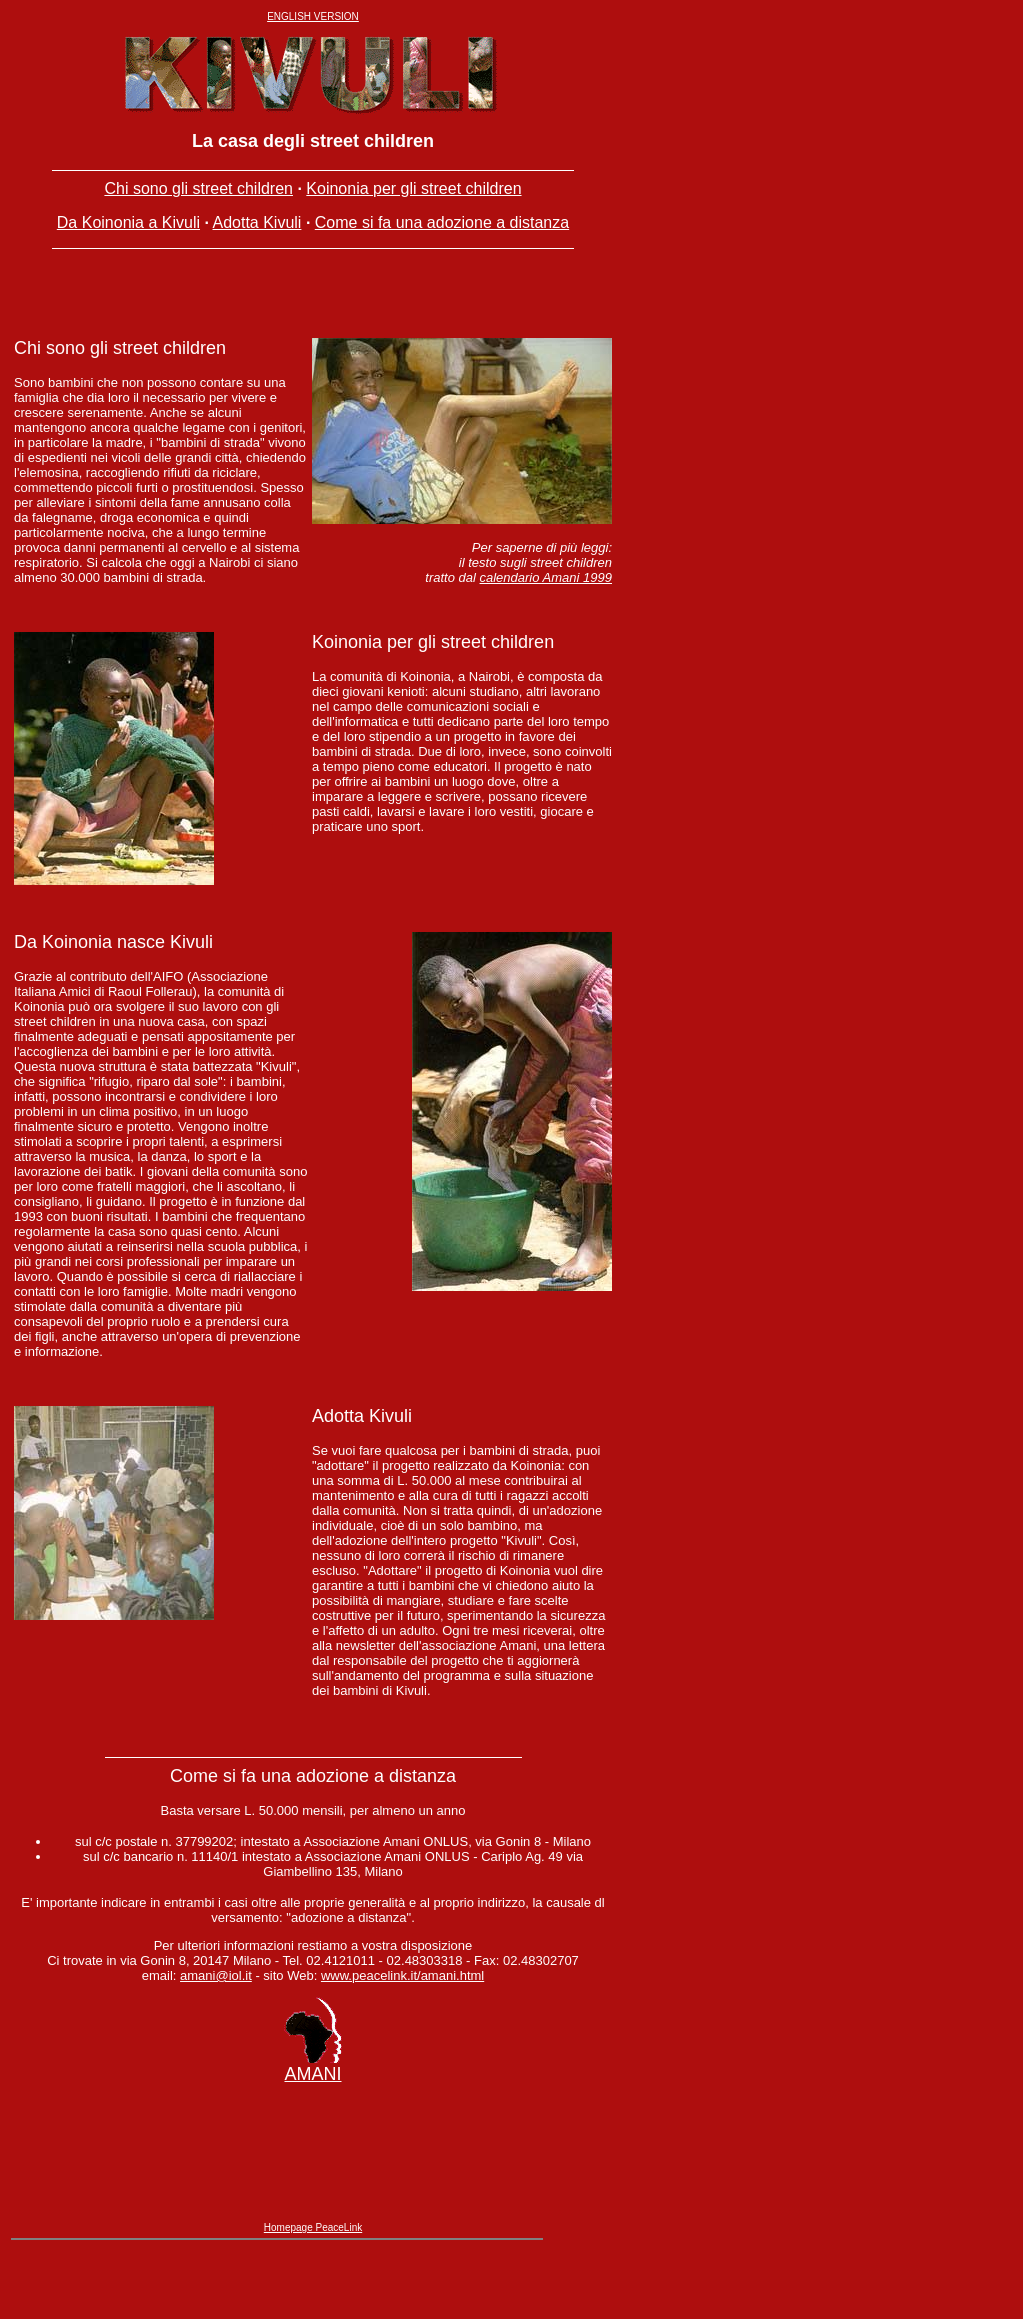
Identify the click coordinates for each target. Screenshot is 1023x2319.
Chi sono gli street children (198, 188)
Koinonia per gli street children (413, 188)
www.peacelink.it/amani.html (402, 2011)
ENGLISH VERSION (313, 16)
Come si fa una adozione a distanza (442, 222)
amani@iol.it (216, 2011)
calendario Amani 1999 (546, 589)
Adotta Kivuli (256, 222)
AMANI (312, 2110)
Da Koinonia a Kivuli (128, 222)
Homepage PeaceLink (313, 2290)
